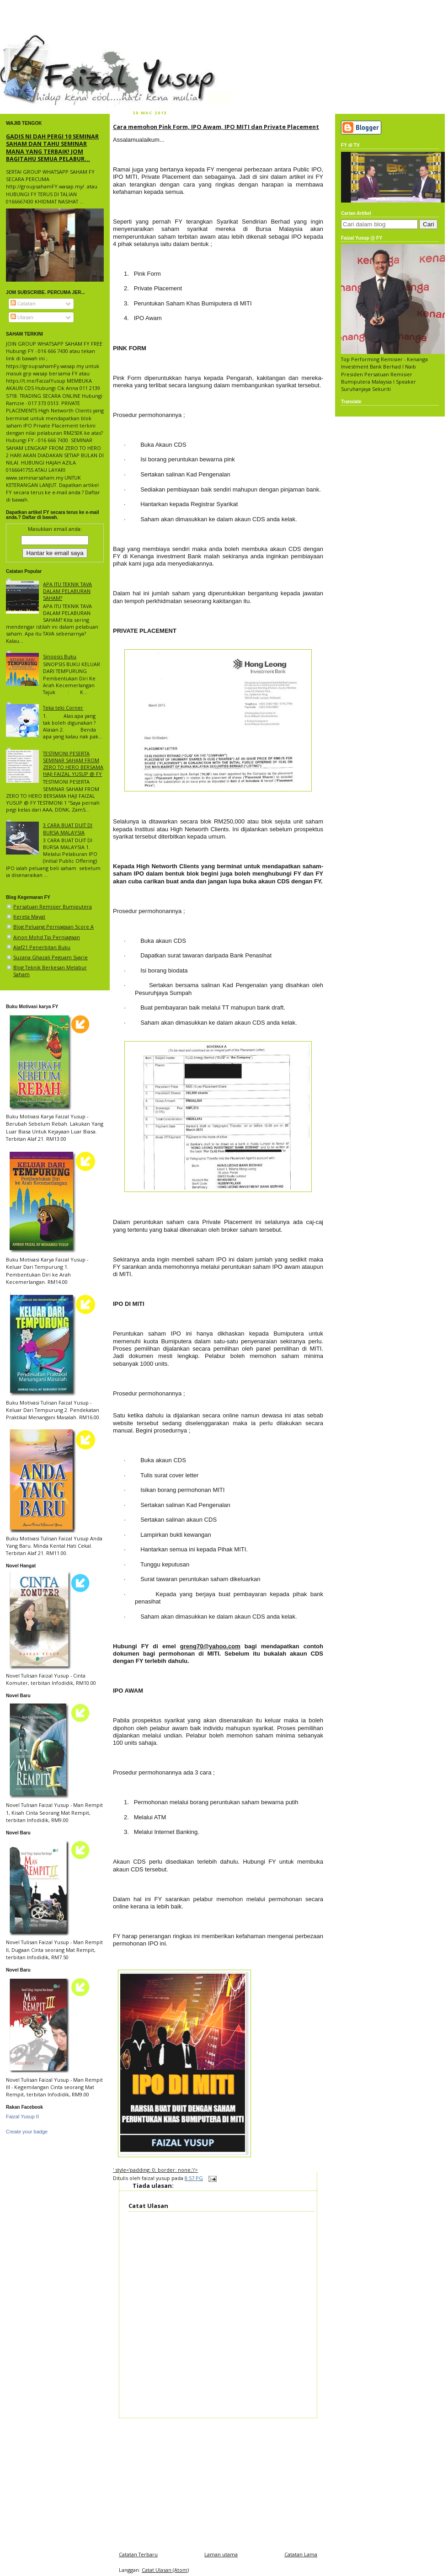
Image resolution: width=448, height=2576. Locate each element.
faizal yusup (21, 38)
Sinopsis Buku (59, 656)
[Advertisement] (218, 2482)
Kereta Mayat (29, 916)
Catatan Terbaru (138, 2554)
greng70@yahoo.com (210, 1646)
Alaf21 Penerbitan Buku (41, 947)
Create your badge (27, 2131)
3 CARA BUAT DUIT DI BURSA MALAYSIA (67, 828)
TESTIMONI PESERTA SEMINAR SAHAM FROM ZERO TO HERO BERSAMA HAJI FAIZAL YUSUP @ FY (73, 764)
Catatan (23, 303)
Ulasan (22, 317)
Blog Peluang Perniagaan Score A (53, 926)
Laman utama (221, 2554)
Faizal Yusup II (22, 2116)
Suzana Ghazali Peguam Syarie (50, 957)
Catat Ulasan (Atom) (165, 2569)
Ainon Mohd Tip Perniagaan (46, 937)
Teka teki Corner (63, 707)
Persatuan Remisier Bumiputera (52, 906)
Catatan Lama (300, 2554)
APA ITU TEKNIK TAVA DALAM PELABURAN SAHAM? (67, 591)
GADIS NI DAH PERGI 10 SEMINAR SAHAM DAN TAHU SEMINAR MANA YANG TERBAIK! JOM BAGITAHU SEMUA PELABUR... (52, 147)
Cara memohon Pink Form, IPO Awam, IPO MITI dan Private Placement (216, 127)
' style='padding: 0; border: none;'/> (155, 2169)
